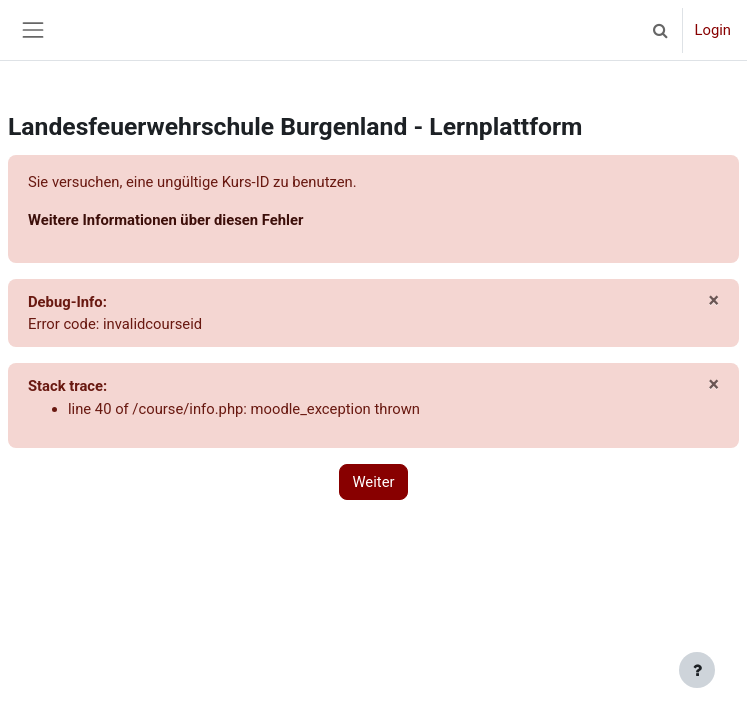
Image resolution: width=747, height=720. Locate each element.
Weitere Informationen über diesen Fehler (165, 220)
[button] (661, 30)
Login (713, 30)
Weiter (373, 482)
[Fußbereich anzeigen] (697, 670)
